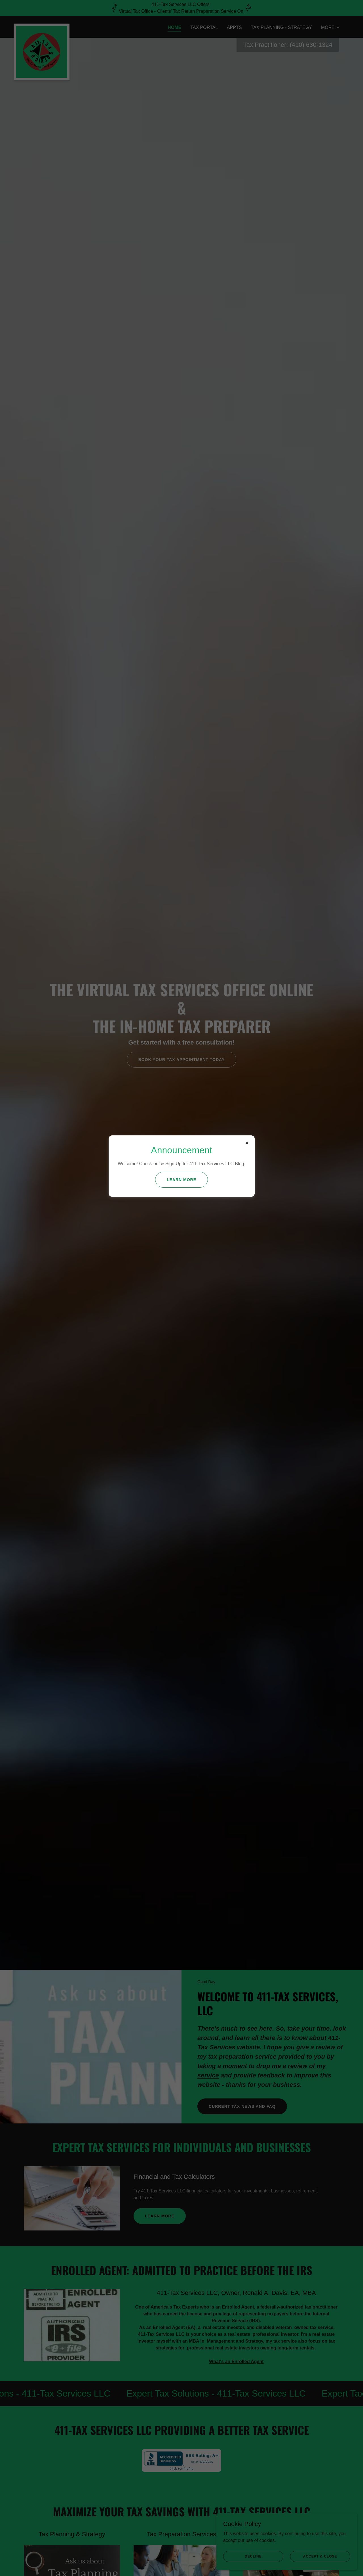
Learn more (181, 1179)
